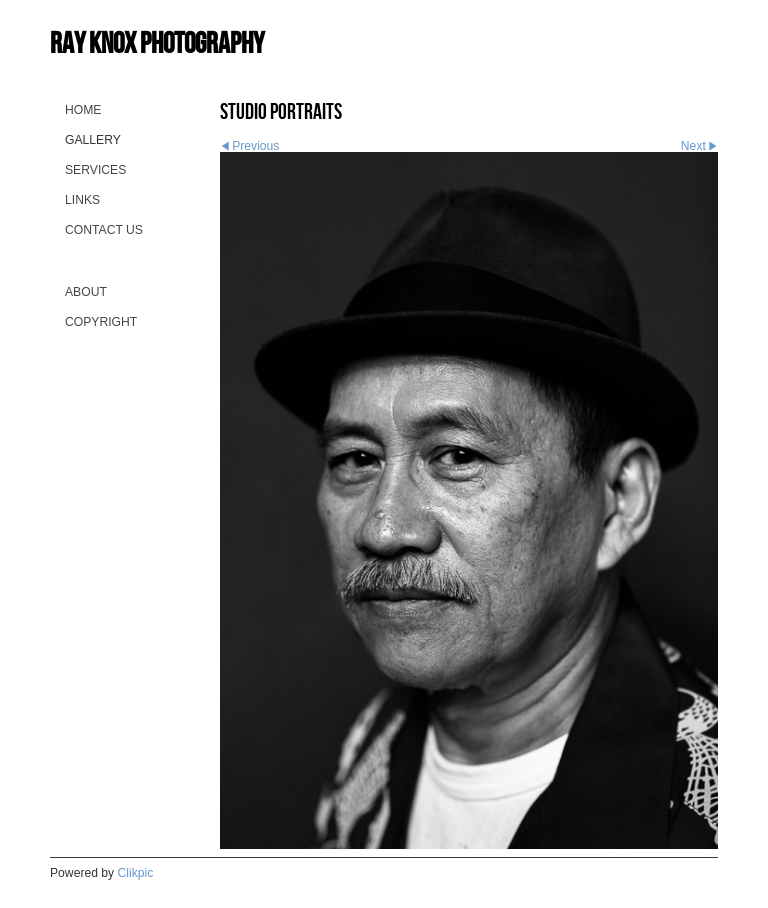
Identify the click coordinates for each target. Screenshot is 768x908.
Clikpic (136, 873)
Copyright (101, 322)
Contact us (104, 230)
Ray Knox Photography (157, 42)
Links (82, 200)
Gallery (93, 140)
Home (83, 110)
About (86, 292)
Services (95, 170)
